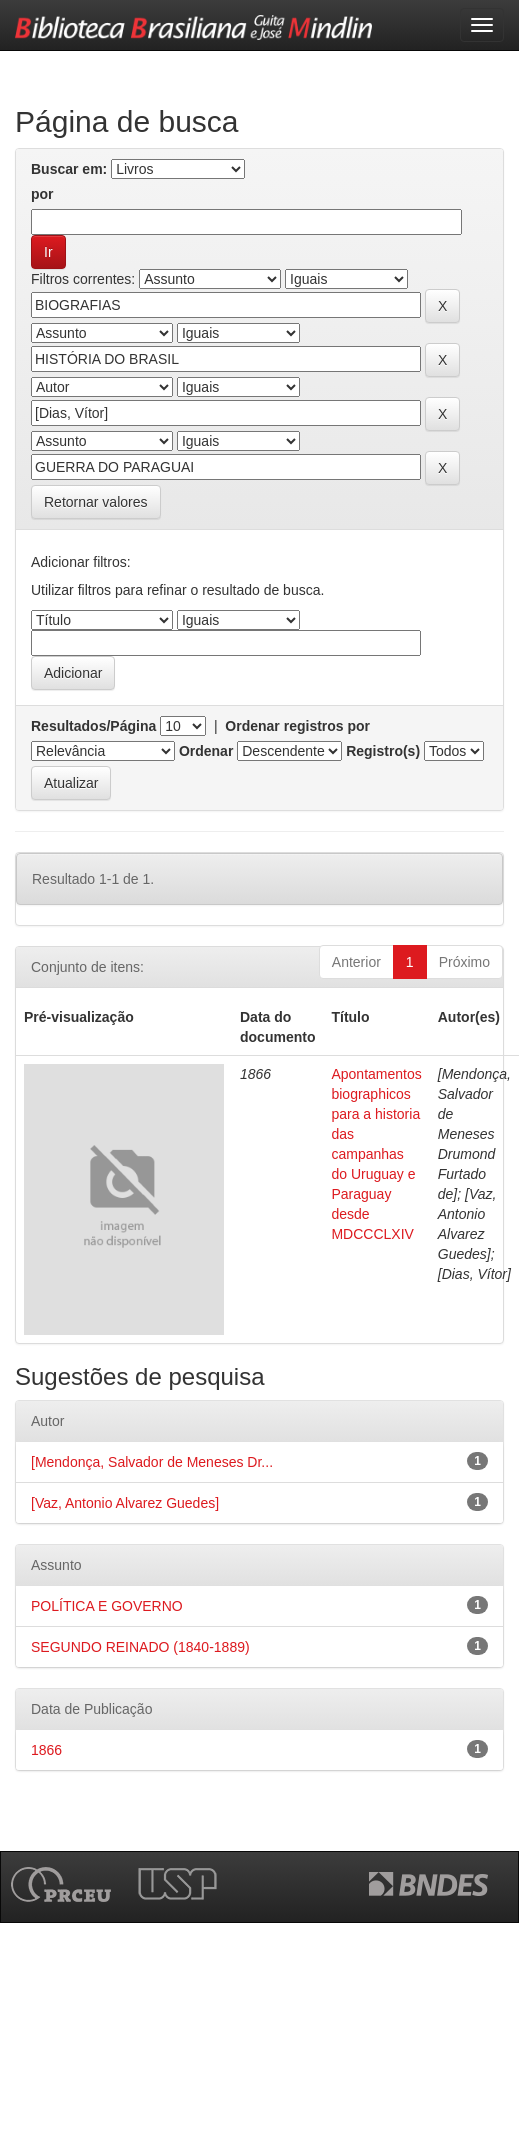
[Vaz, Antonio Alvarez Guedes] (125, 1503)
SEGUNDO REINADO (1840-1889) (140, 1647)
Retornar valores (96, 502)
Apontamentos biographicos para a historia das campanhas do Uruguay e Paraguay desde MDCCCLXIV (376, 1154)
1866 (46, 1750)
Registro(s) (383, 751)
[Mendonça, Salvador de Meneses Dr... (152, 1462)
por (42, 194)
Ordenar (206, 751)
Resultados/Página (93, 726)
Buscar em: (69, 169)
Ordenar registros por (297, 726)
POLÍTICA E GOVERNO (107, 1606)
